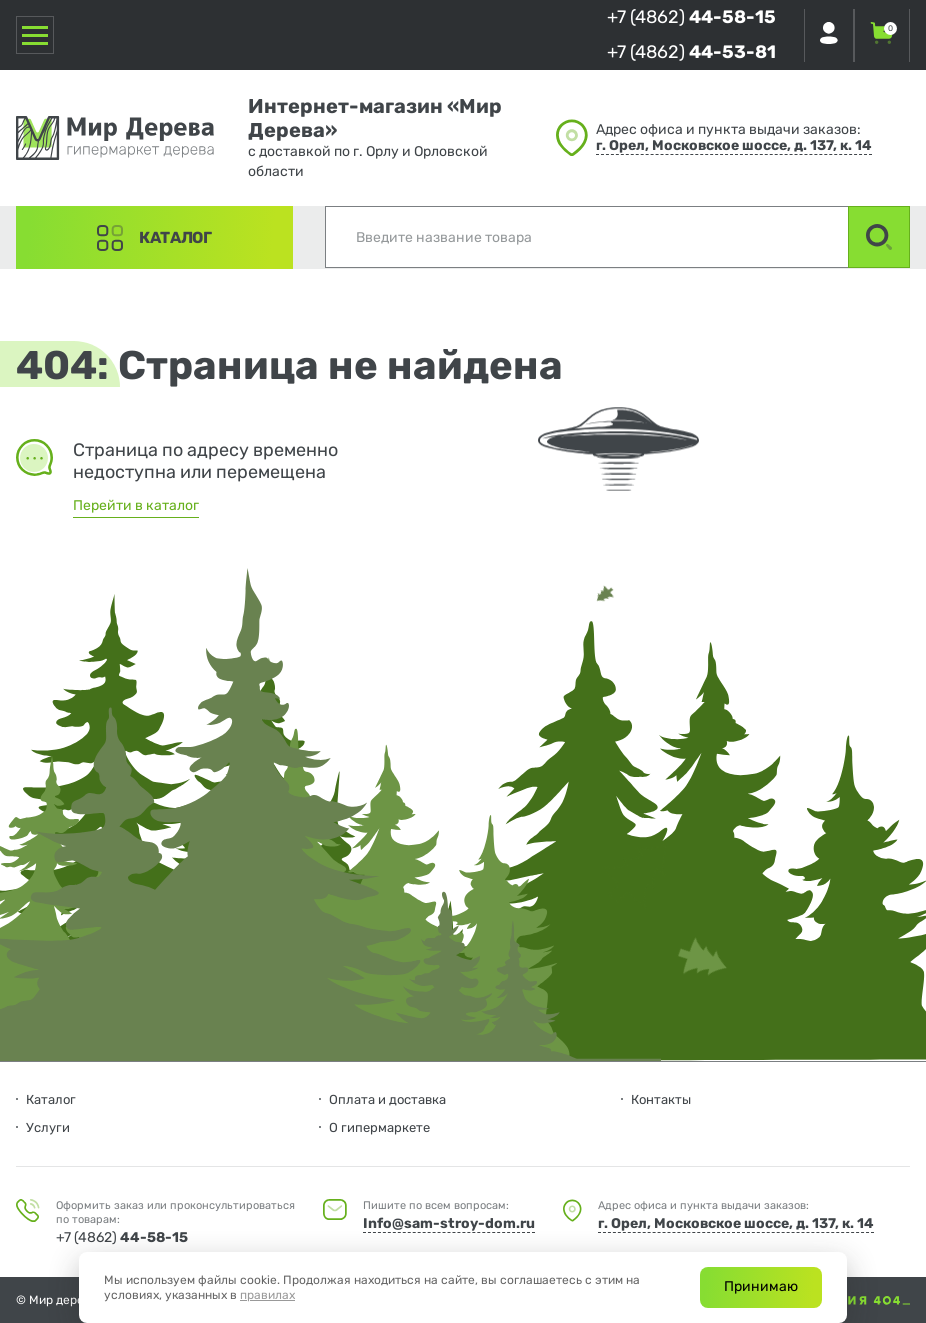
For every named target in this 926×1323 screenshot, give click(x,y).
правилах (267, 1295)
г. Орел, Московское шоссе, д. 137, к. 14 (734, 145)
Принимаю (761, 1286)
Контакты (661, 1099)
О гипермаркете (379, 1127)
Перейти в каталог (136, 505)
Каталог (175, 237)
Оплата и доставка (387, 1099)
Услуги (48, 1127)
